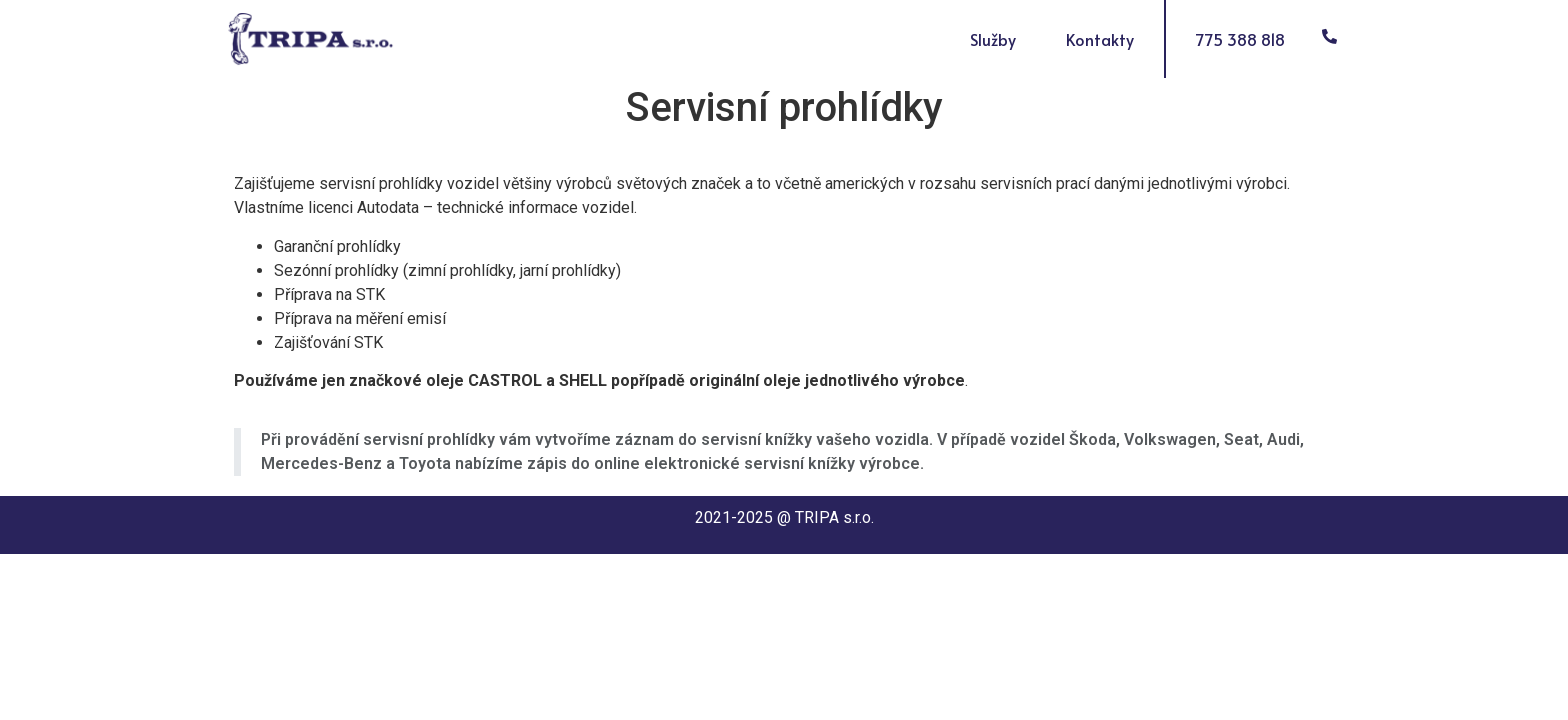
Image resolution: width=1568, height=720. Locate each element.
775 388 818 (1240, 39)
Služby (998, 39)
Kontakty (1100, 39)
